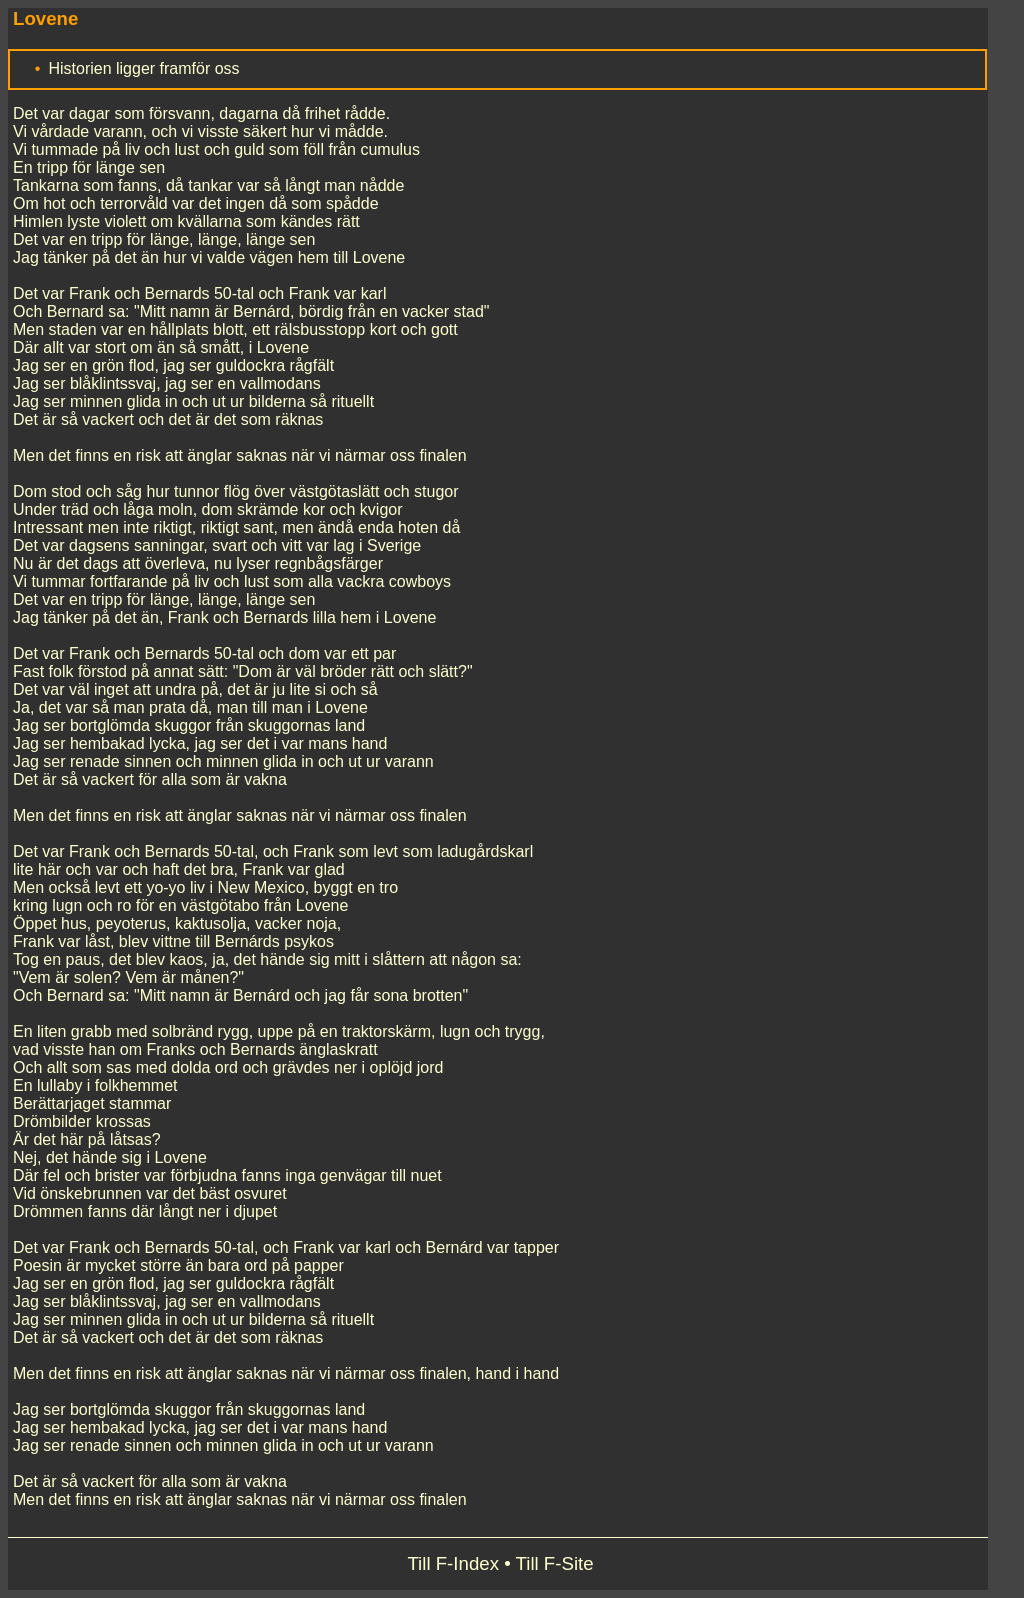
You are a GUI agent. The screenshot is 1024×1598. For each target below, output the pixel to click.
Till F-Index (453, 1563)
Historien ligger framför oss (143, 68)
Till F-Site (555, 1563)
